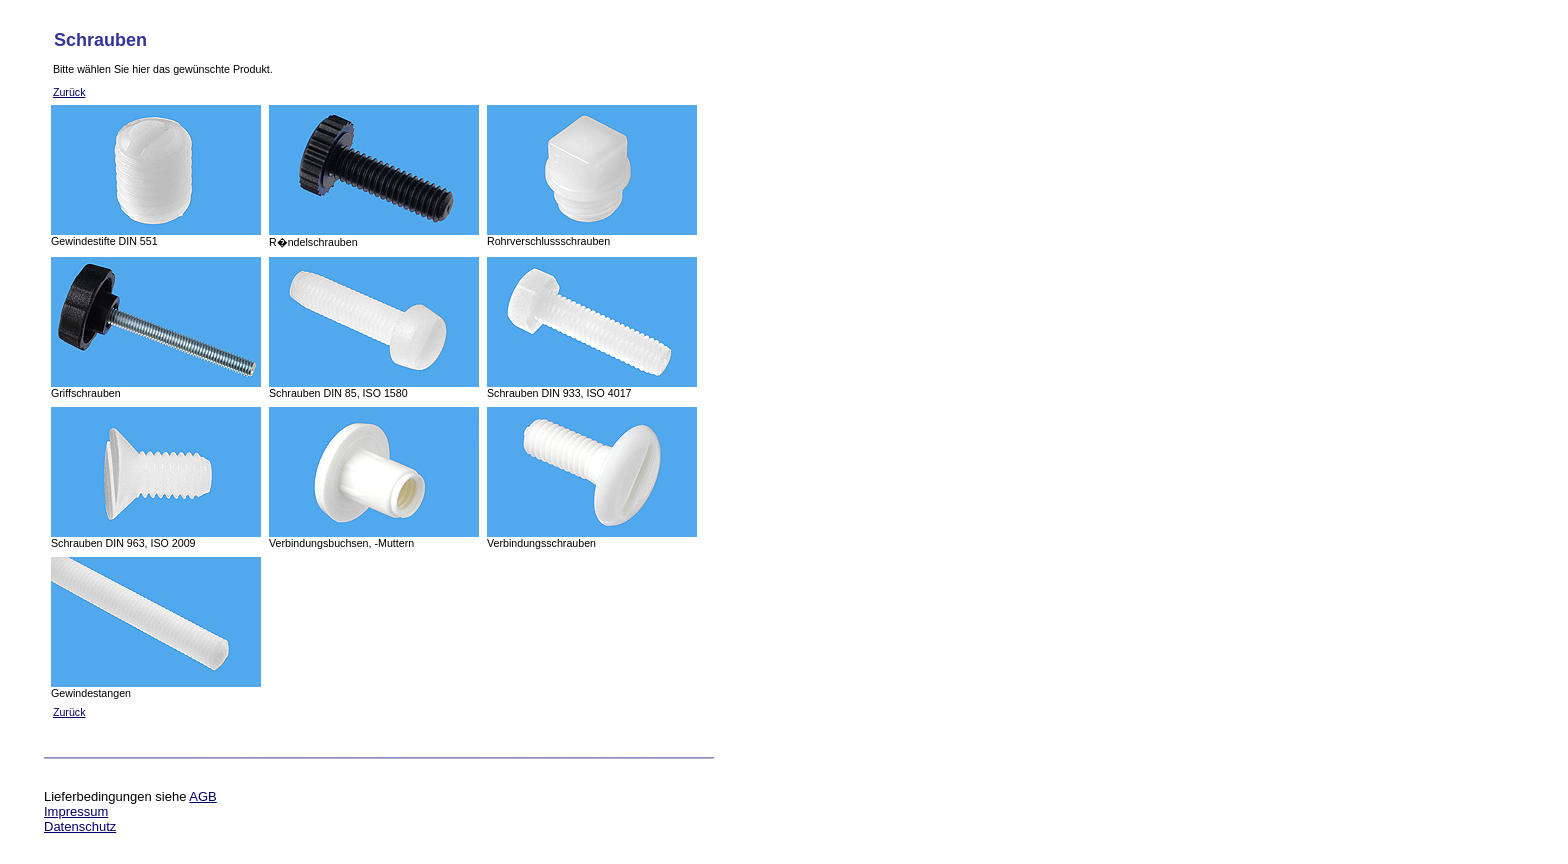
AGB (202, 796)
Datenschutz (80, 826)
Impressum (76, 811)
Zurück (69, 92)
